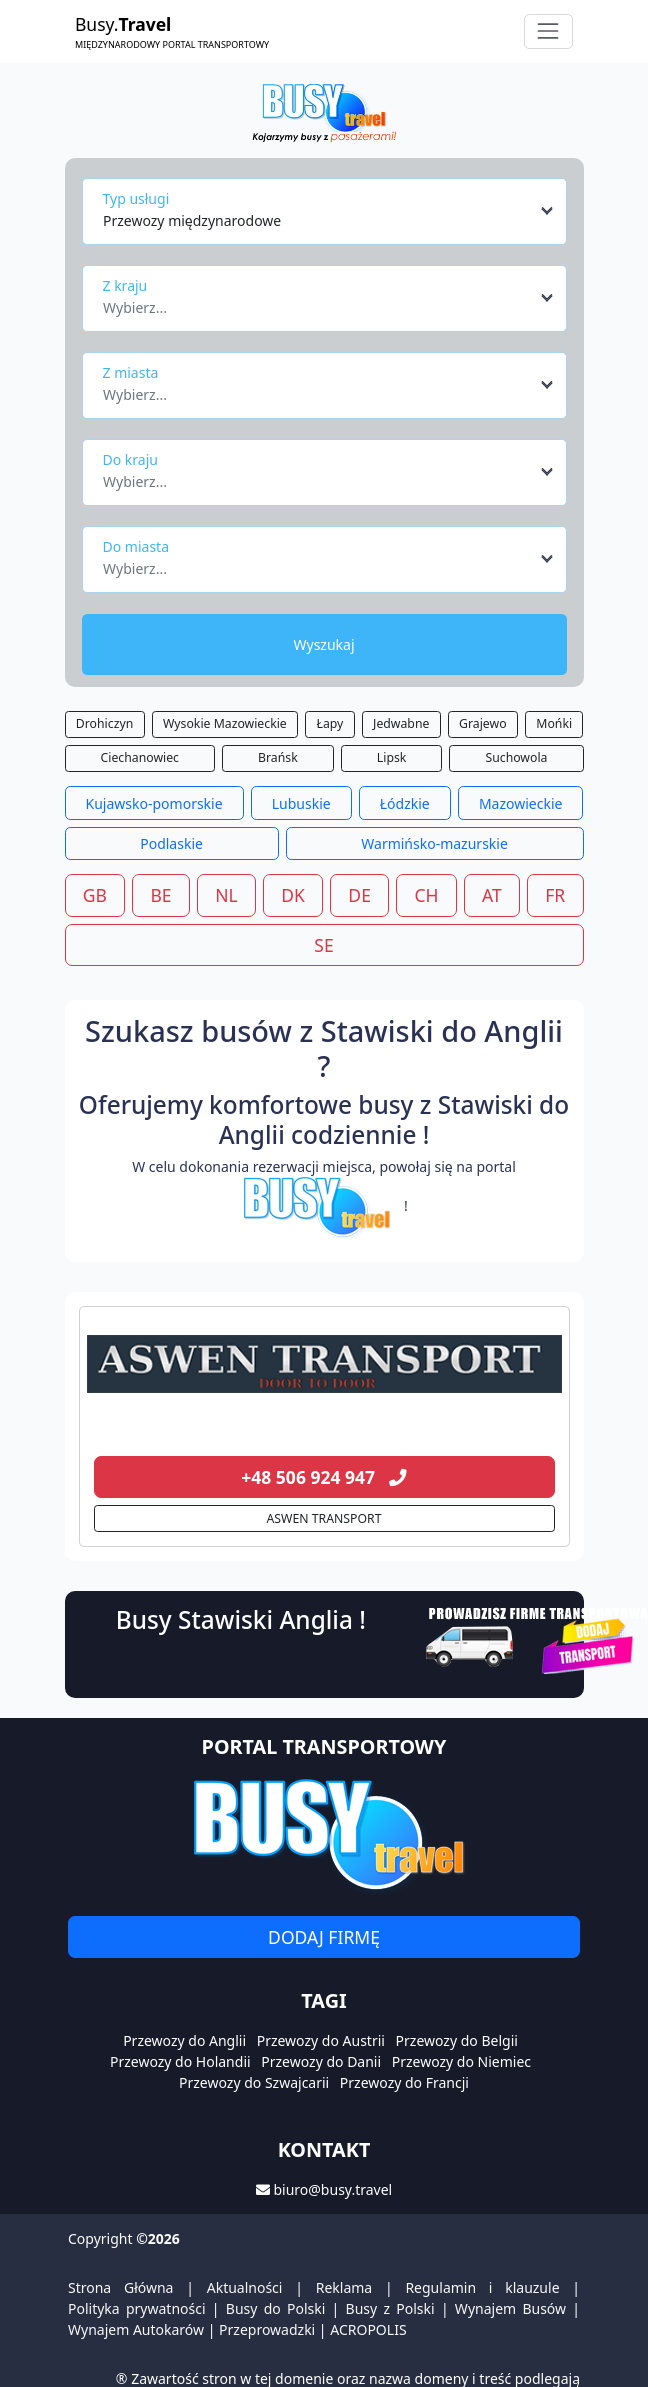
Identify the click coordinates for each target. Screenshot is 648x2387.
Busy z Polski (390, 2308)
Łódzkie (405, 803)
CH (426, 895)
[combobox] (329, 211)
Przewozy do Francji (404, 2082)
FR (555, 895)
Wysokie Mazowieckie (225, 723)
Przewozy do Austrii (321, 2040)
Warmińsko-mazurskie (434, 843)
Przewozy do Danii (321, 2061)
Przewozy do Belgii (457, 2040)
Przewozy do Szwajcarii (254, 2082)
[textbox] (318, 302)
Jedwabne (401, 723)
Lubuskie (301, 803)
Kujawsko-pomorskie (154, 803)
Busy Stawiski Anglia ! (241, 1619)
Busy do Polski (276, 2308)
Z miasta (131, 372)
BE (160, 895)
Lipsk (392, 757)
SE (323, 945)
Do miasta (136, 546)
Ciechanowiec (140, 757)
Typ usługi (136, 198)
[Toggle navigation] (548, 31)
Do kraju (130, 459)
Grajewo (482, 723)
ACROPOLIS (368, 2329)
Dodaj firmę (324, 1937)
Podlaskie (171, 843)
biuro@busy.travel (332, 2189)
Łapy (330, 723)
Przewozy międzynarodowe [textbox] (192, 220)
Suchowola (516, 757)
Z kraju (125, 285)
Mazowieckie (521, 803)
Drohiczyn (104, 723)
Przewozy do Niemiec (461, 2061)
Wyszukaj (323, 644)
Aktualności (245, 2287)
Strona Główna (120, 2287)
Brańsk (278, 757)
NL (226, 895)
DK (293, 895)
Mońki (554, 723)
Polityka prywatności (137, 2308)
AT (492, 895)
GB (95, 895)
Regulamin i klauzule (482, 2287)
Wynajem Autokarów (136, 2329)
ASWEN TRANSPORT (324, 1518)
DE (359, 895)
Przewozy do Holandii (180, 2061)
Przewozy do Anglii (184, 2040)
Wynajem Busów (510, 2308)
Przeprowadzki (267, 2329)
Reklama (344, 2287)
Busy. (172, 31)
